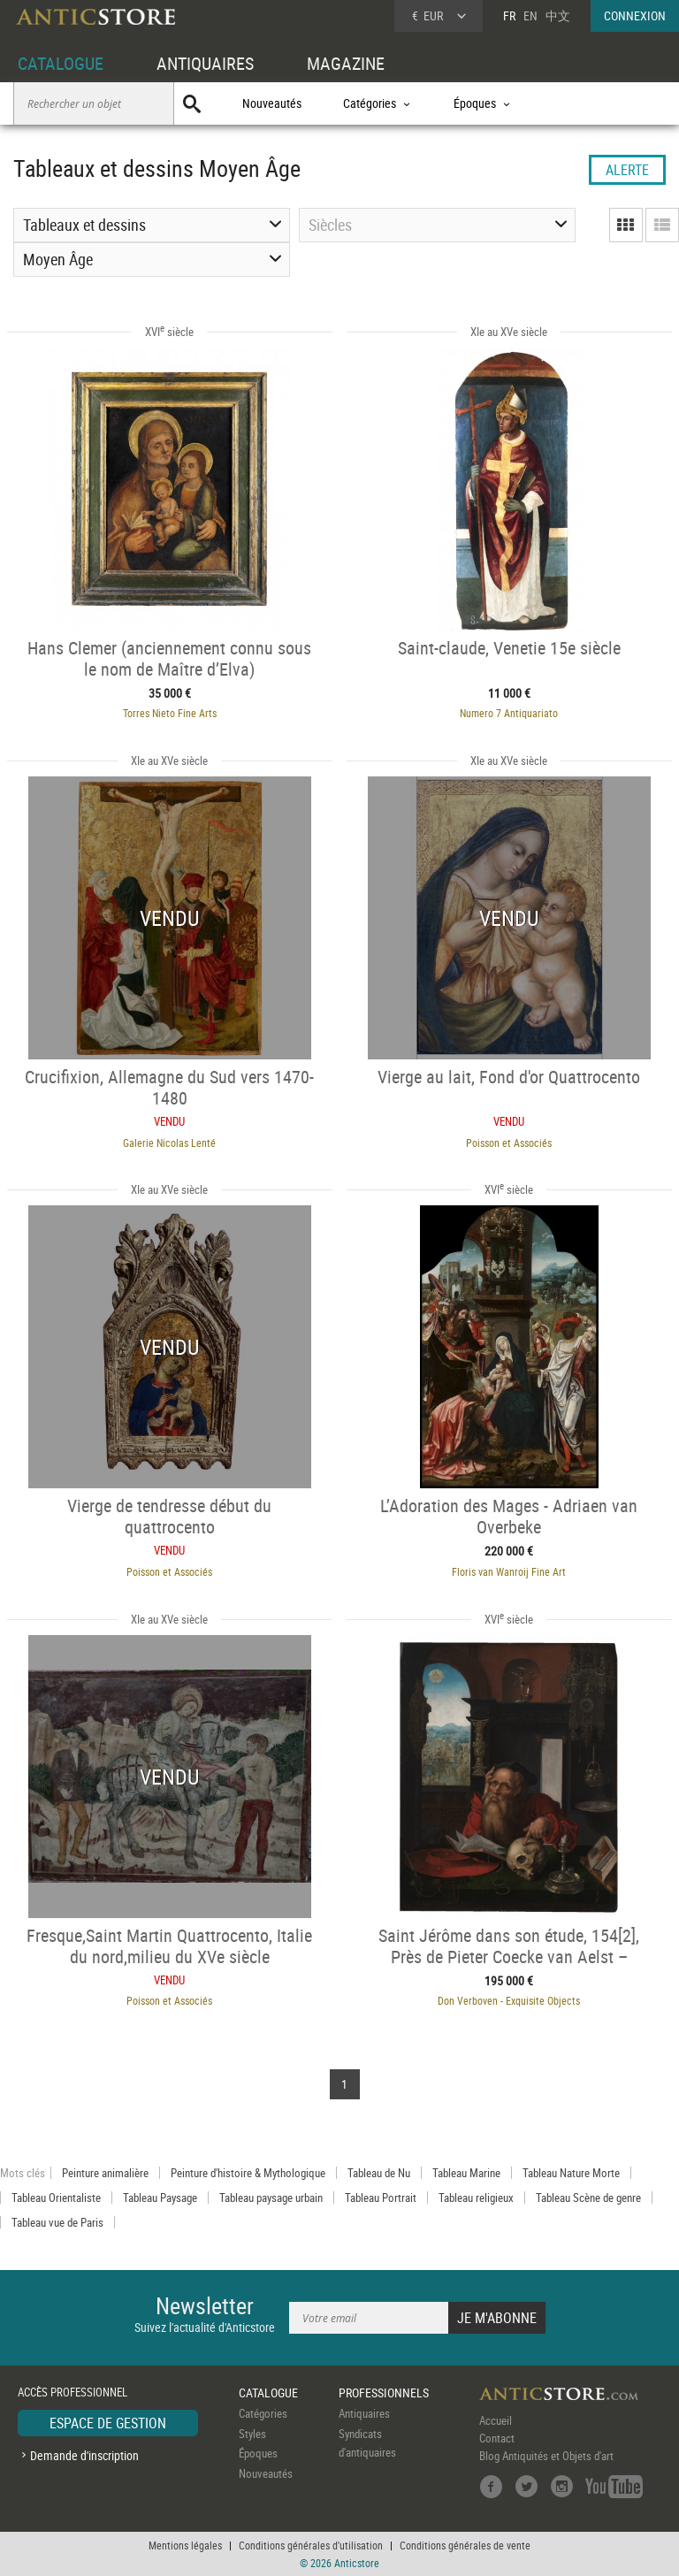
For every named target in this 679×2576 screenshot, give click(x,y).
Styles (252, 2434)
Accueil (495, 2420)
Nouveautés (271, 103)
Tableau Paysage (160, 2197)
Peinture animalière (105, 2173)
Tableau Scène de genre (588, 2197)
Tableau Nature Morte (571, 2173)
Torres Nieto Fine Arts (170, 713)
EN (530, 15)
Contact (497, 2438)
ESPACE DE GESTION (108, 2423)
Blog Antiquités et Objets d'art (546, 2456)
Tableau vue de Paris (57, 2222)
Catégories (263, 2413)
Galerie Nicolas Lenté (169, 1142)
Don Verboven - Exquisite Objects (509, 2000)
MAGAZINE (346, 63)
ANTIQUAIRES (205, 63)
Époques (258, 2453)
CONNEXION (635, 15)
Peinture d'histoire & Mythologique (248, 2173)
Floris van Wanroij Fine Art (509, 1571)
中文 (557, 15)
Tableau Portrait (380, 2197)
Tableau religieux (476, 2197)
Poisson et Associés (509, 1142)
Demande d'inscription (84, 2455)
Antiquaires (364, 2413)
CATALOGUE (60, 63)
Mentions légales (185, 2545)
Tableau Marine (466, 2173)
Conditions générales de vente (465, 2545)
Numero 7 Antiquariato (509, 713)
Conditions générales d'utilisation (311, 2545)
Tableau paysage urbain (271, 2197)
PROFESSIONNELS (384, 2392)
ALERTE (627, 170)
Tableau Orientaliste (56, 2197)
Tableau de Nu (378, 2173)
